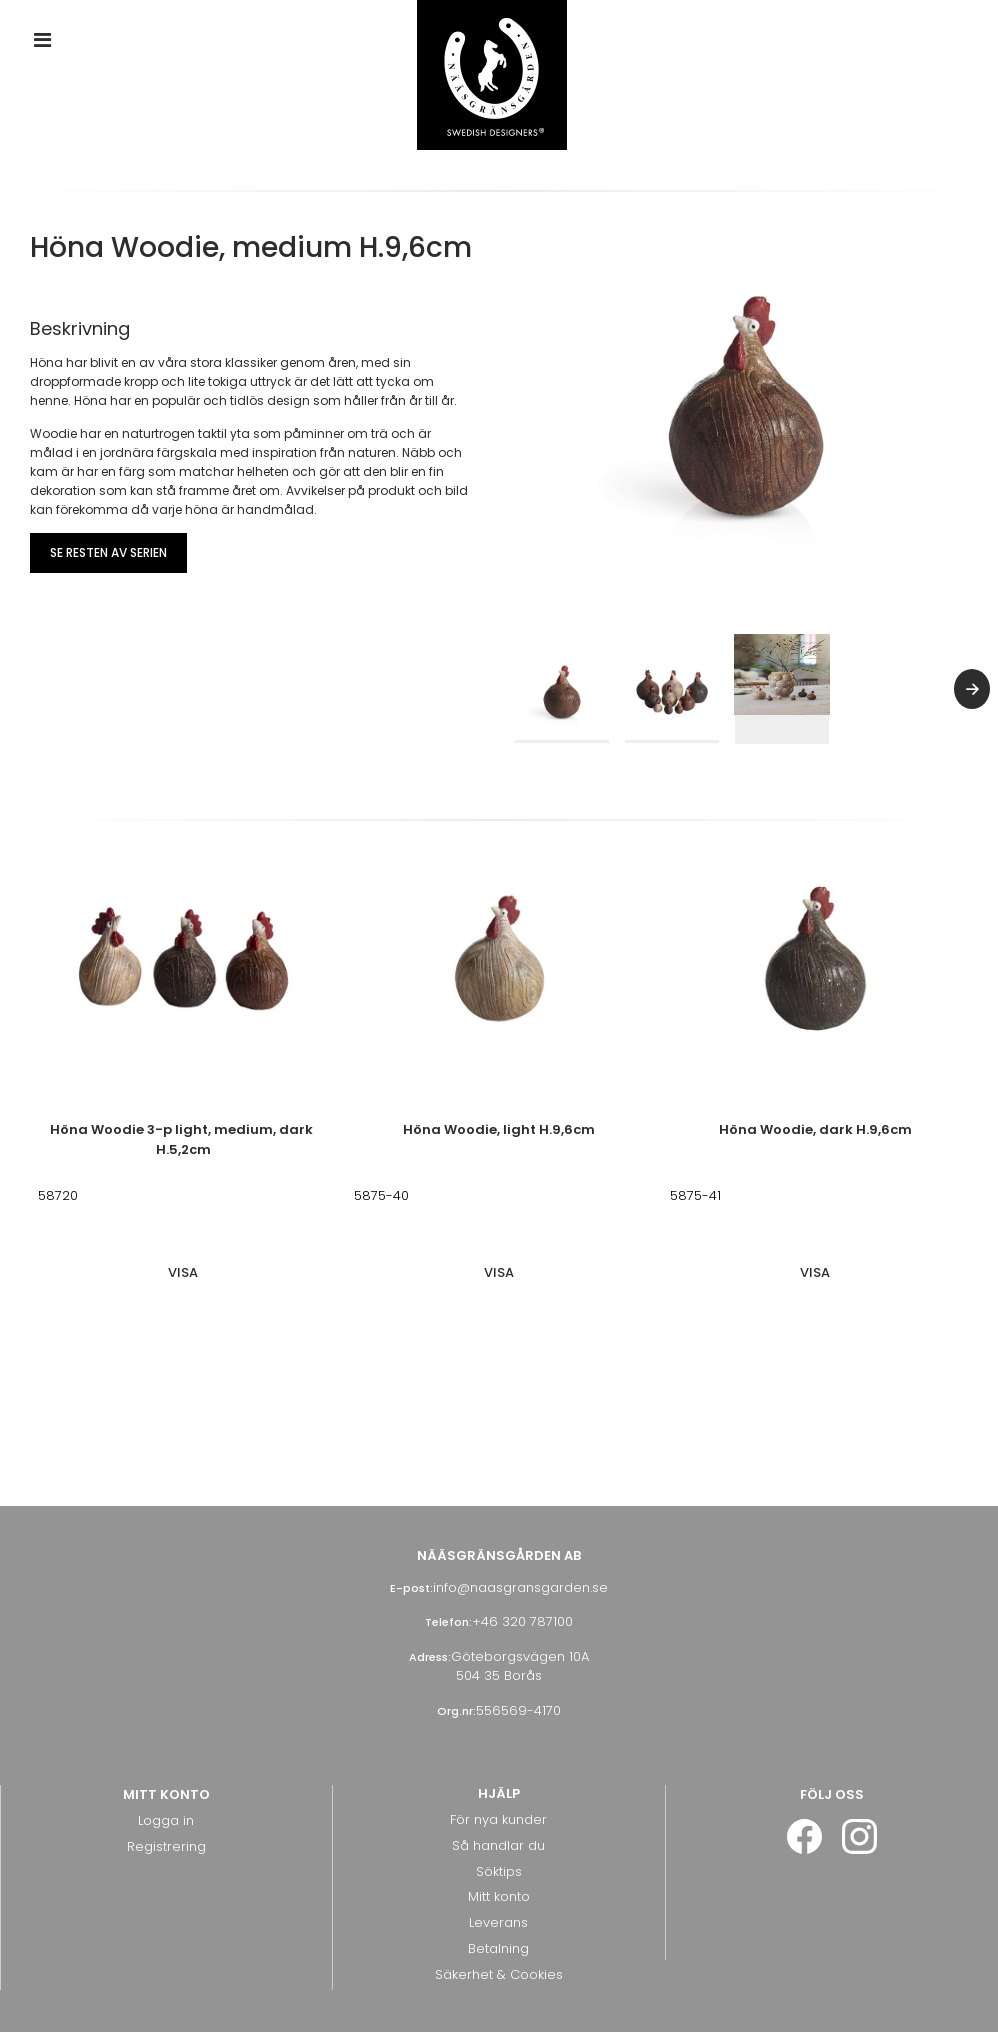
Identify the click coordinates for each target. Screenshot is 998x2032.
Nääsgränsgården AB (499, 1547)
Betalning (498, 1939)
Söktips (499, 1862)
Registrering (166, 1838)
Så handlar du (498, 1836)
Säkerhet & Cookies (499, 1965)
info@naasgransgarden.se (520, 1579)
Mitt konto (499, 1888)
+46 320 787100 (522, 1613)
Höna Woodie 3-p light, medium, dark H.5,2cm (183, 1131)
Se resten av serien (108, 552)
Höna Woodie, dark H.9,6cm (815, 1121)
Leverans (498, 1914)
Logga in (166, 1812)
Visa (183, 1264)
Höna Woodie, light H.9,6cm (499, 1121)
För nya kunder (498, 1811)
